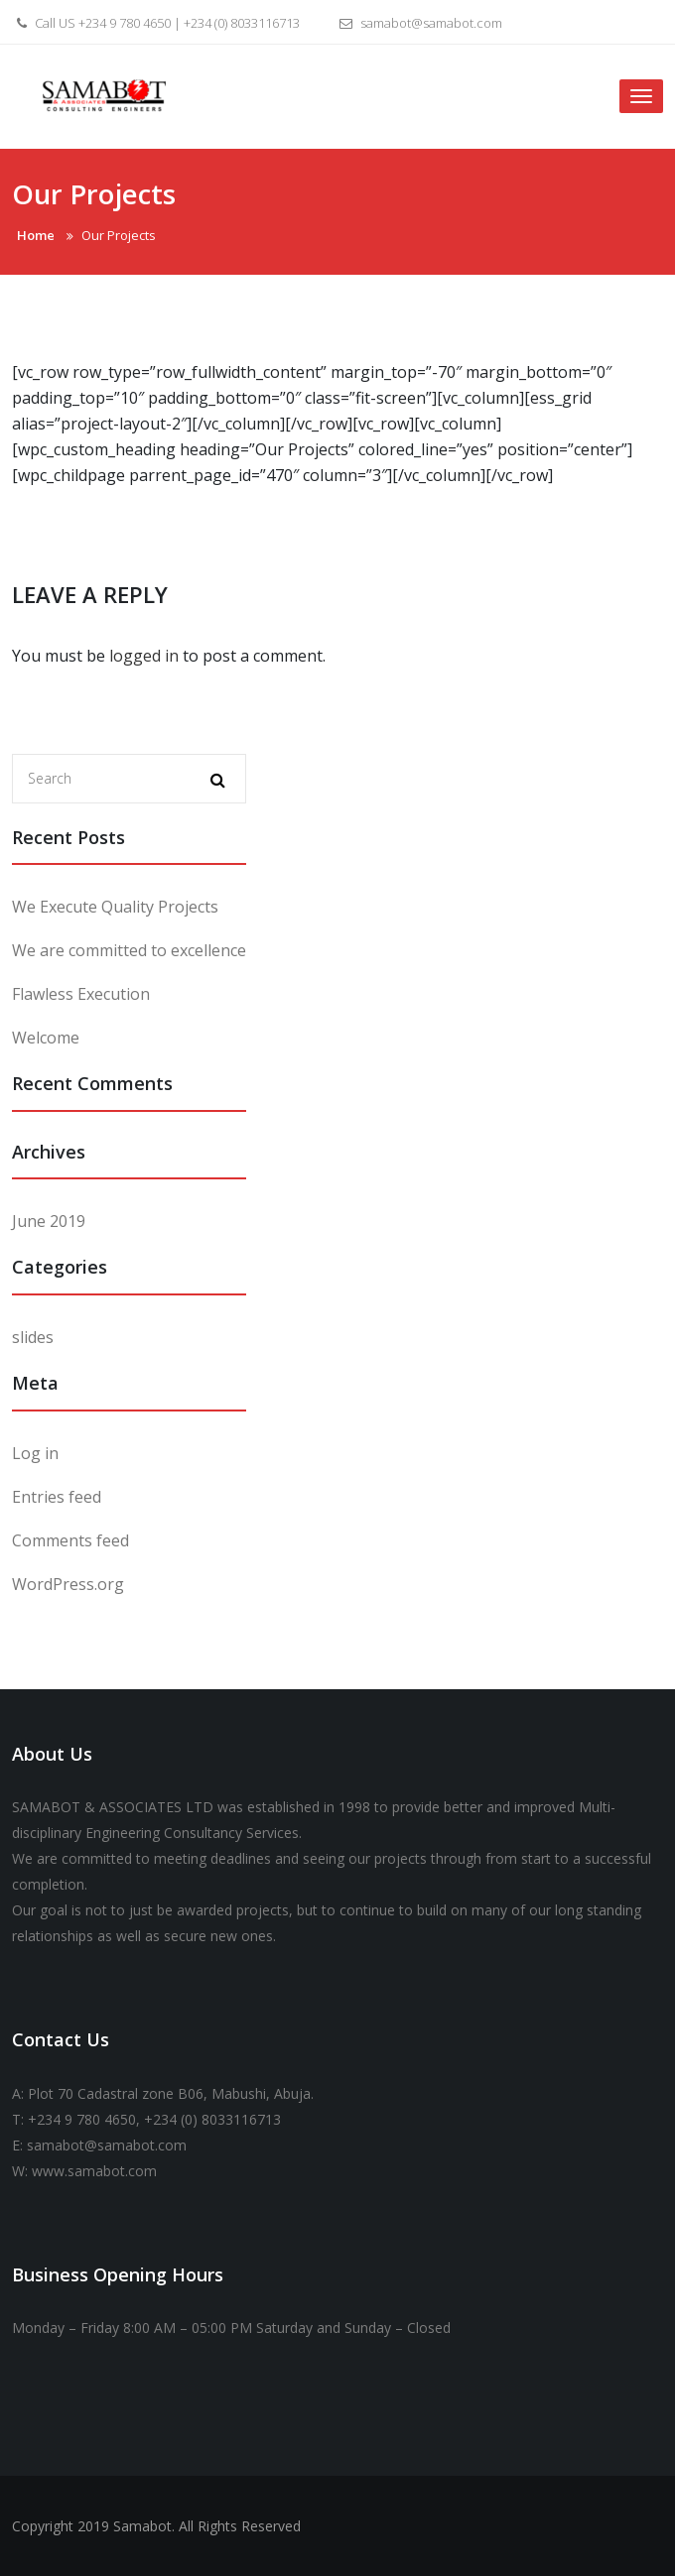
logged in (144, 656)
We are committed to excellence (129, 950)
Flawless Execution (81, 994)
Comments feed (70, 1540)
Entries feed (56, 1497)
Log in (35, 1453)
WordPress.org (68, 1584)
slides (33, 1337)
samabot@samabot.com (418, 23)
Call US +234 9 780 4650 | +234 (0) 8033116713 (156, 23)
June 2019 (48, 1221)
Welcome (45, 1037)
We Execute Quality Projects (115, 907)
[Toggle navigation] (641, 96)
